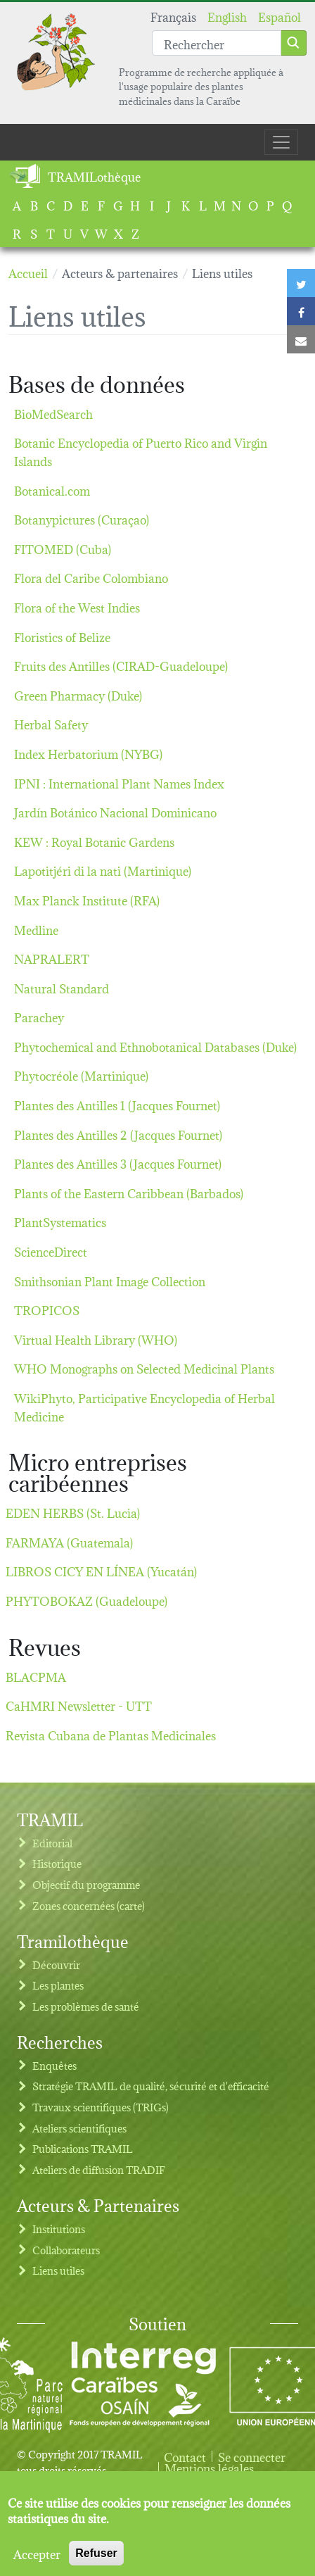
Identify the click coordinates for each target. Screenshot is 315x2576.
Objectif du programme (86, 1884)
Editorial (52, 1843)
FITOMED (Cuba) (62, 548)
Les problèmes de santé (85, 2006)
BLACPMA (36, 1675)
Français (173, 15)
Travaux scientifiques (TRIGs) (100, 2107)
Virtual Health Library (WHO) (95, 1338)
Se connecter (251, 2456)
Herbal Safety (51, 723)
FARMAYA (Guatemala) (69, 1541)
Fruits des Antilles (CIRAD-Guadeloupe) (121, 664)
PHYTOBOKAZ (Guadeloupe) (86, 1599)
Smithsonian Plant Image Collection (109, 1280)
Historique (57, 1863)
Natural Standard (61, 987)
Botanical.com (52, 489)
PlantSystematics (60, 1221)
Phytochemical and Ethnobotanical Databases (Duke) (155, 1045)
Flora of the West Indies (77, 606)
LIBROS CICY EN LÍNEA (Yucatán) (101, 1570)
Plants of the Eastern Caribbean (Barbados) (128, 1192)
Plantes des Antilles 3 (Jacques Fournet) (117, 1162)
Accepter (36, 2563)
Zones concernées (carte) (88, 1905)
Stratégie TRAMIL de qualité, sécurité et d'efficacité (150, 2086)
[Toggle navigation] (281, 142)
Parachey (39, 1016)
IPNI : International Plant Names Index (119, 782)
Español (279, 15)
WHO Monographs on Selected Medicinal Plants (144, 1367)
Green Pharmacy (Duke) (78, 694)
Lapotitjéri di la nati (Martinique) (102, 869)
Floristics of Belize (62, 636)
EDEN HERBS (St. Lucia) (73, 1511)
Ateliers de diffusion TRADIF (98, 2169)
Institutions (58, 2228)
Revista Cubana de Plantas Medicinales (111, 1734)
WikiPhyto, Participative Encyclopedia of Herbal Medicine (144, 1406)
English (227, 15)
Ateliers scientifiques (79, 2128)
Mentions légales (209, 2467)
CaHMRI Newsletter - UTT (79, 1704)
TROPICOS (46, 1309)
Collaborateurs (66, 2250)
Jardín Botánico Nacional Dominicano (115, 811)
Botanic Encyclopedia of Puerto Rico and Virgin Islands (140, 451)
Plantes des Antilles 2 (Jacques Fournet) (118, 1133)
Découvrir (56, 1964)
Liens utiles (58, 2270)
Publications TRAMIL (82, 2148)
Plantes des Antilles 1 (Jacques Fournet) (117, 1104)
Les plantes (58, 1985)
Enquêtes (54, 2065)
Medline (36, 928)
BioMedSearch (53, 412)
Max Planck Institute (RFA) (87, 899)
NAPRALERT (51, 957)
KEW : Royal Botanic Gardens (94, 840)
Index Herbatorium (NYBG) (88, 752)
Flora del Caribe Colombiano (91, 576)
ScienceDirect (50, 1250)
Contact (185, 2456)
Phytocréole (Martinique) (81, 1074)
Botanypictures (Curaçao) (81, 518)
